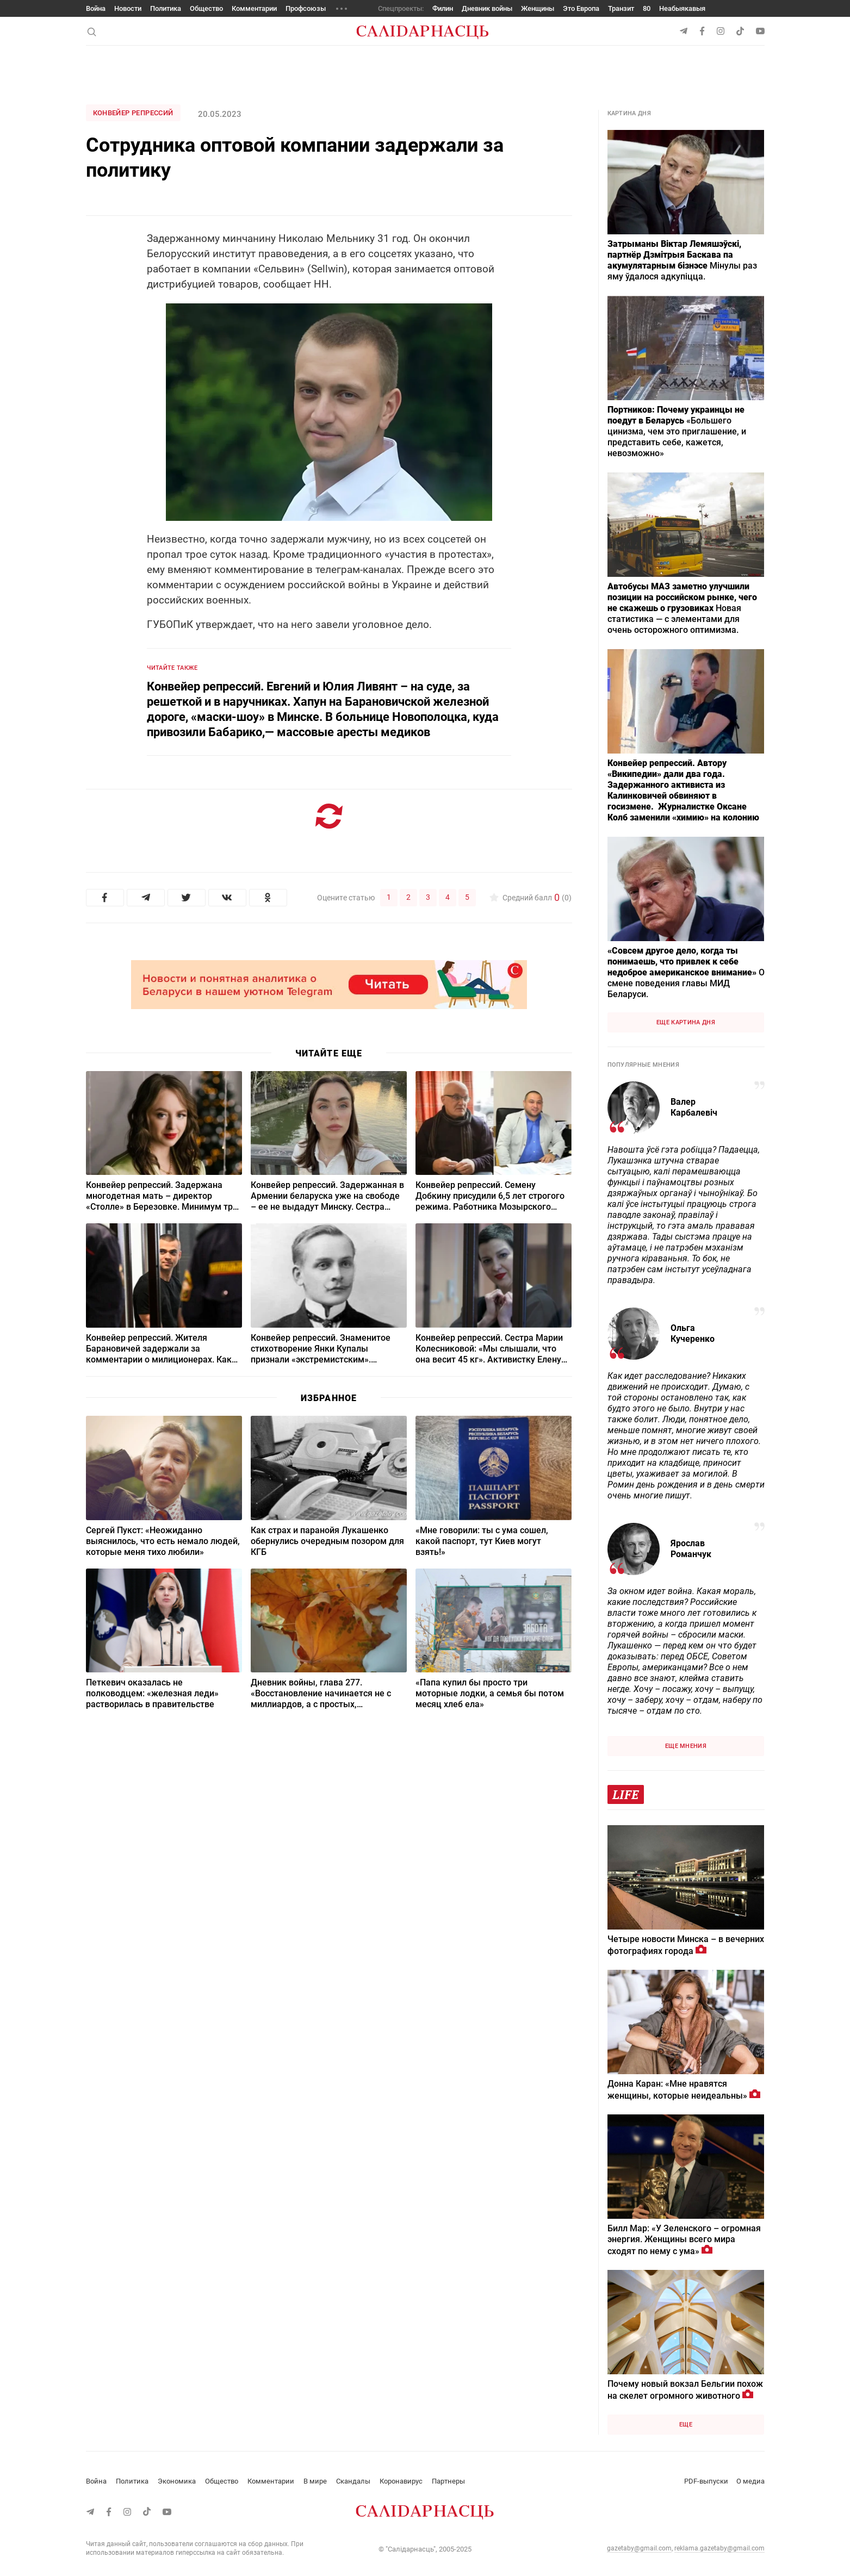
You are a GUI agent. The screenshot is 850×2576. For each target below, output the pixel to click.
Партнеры (448, 2481)
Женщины (537, 8)
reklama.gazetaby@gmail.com (719, 2548)
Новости (127, 8)
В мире (315, 2481)
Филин (442, 8)
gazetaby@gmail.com (639, 2548)
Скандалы (353, 2481)
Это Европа (581, 8)
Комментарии (254, 8)
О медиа (750, 2481)
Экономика (177, 2481)
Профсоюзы (306, 8)
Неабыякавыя (682, 8)
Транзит (621, 8)
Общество (206, 8)
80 (646, 8)
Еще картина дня (685, 1022)
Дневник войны (487, 8)
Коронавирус (401, 2481)
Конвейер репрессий (133, 113)
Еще (685, 2424)
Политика (165, 8)
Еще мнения (685, 1746)
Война (96, 8)
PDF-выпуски (706, 2481)
